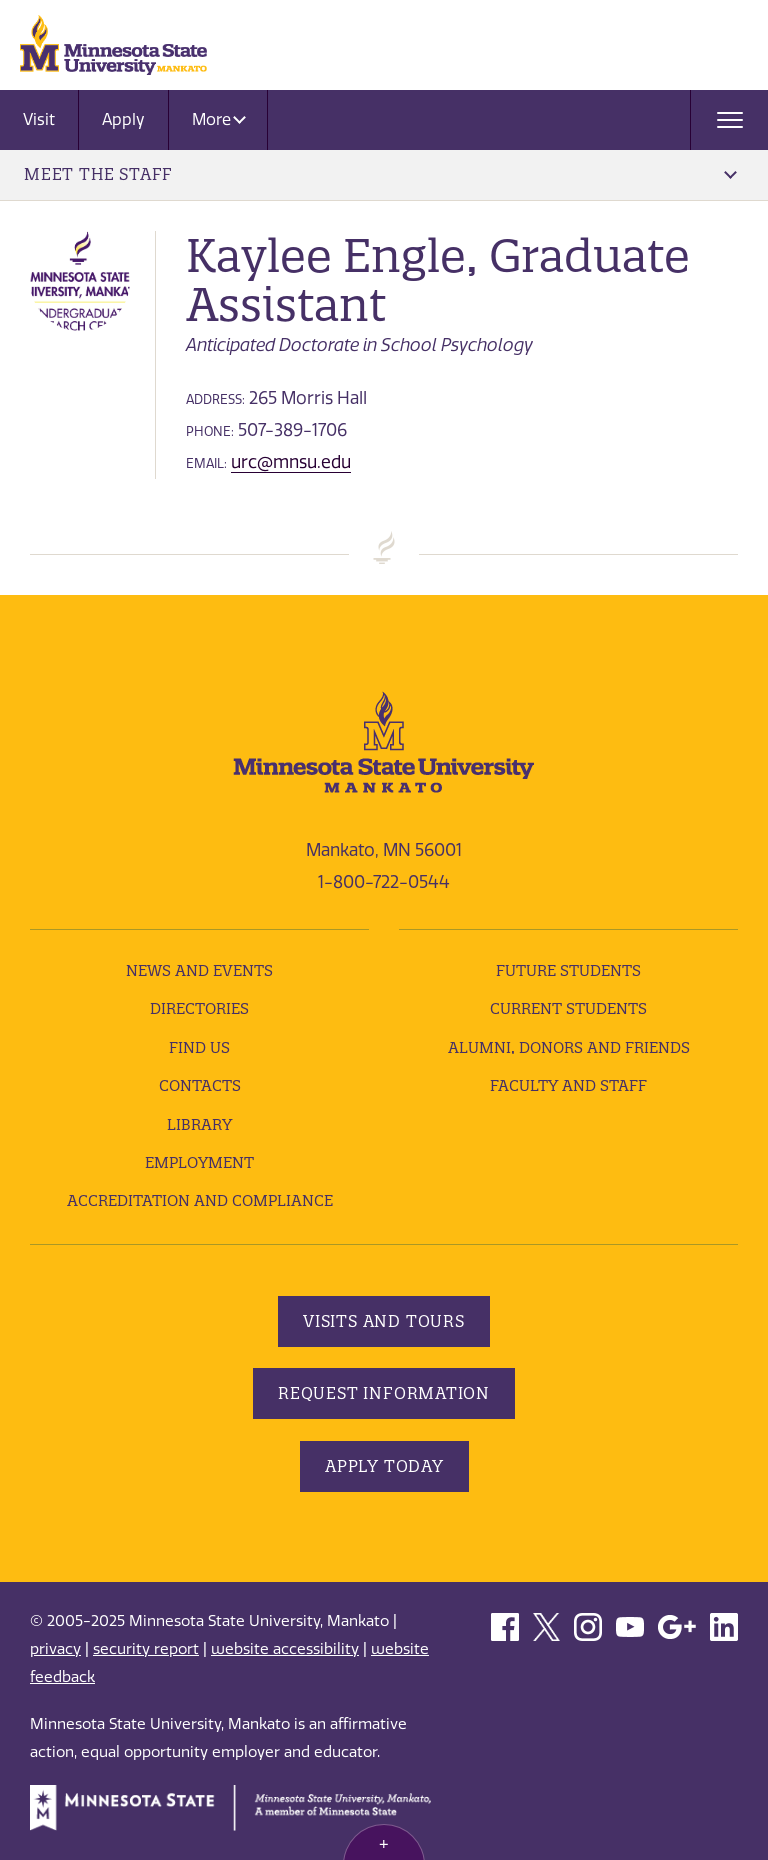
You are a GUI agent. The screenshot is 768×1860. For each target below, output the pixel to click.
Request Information (384, 1393)
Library (199, 1124)
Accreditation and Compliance (200, 1200)
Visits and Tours (384, 1321)
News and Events (199, 970)
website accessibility (285, 1649)
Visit (39, 119)
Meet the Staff (380, 174)
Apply (123, 119)
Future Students (568, 970)
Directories (199, 1008)
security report (146, 1649)
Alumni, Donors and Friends (569, 1047)
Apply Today (384, 1466)
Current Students (568, 1008)
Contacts (200, 1085)
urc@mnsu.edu (291, 462)
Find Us (199, 1047)
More (219, 119)
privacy (55, 1649)
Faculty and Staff (568, 1085)
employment (199, 1162)
